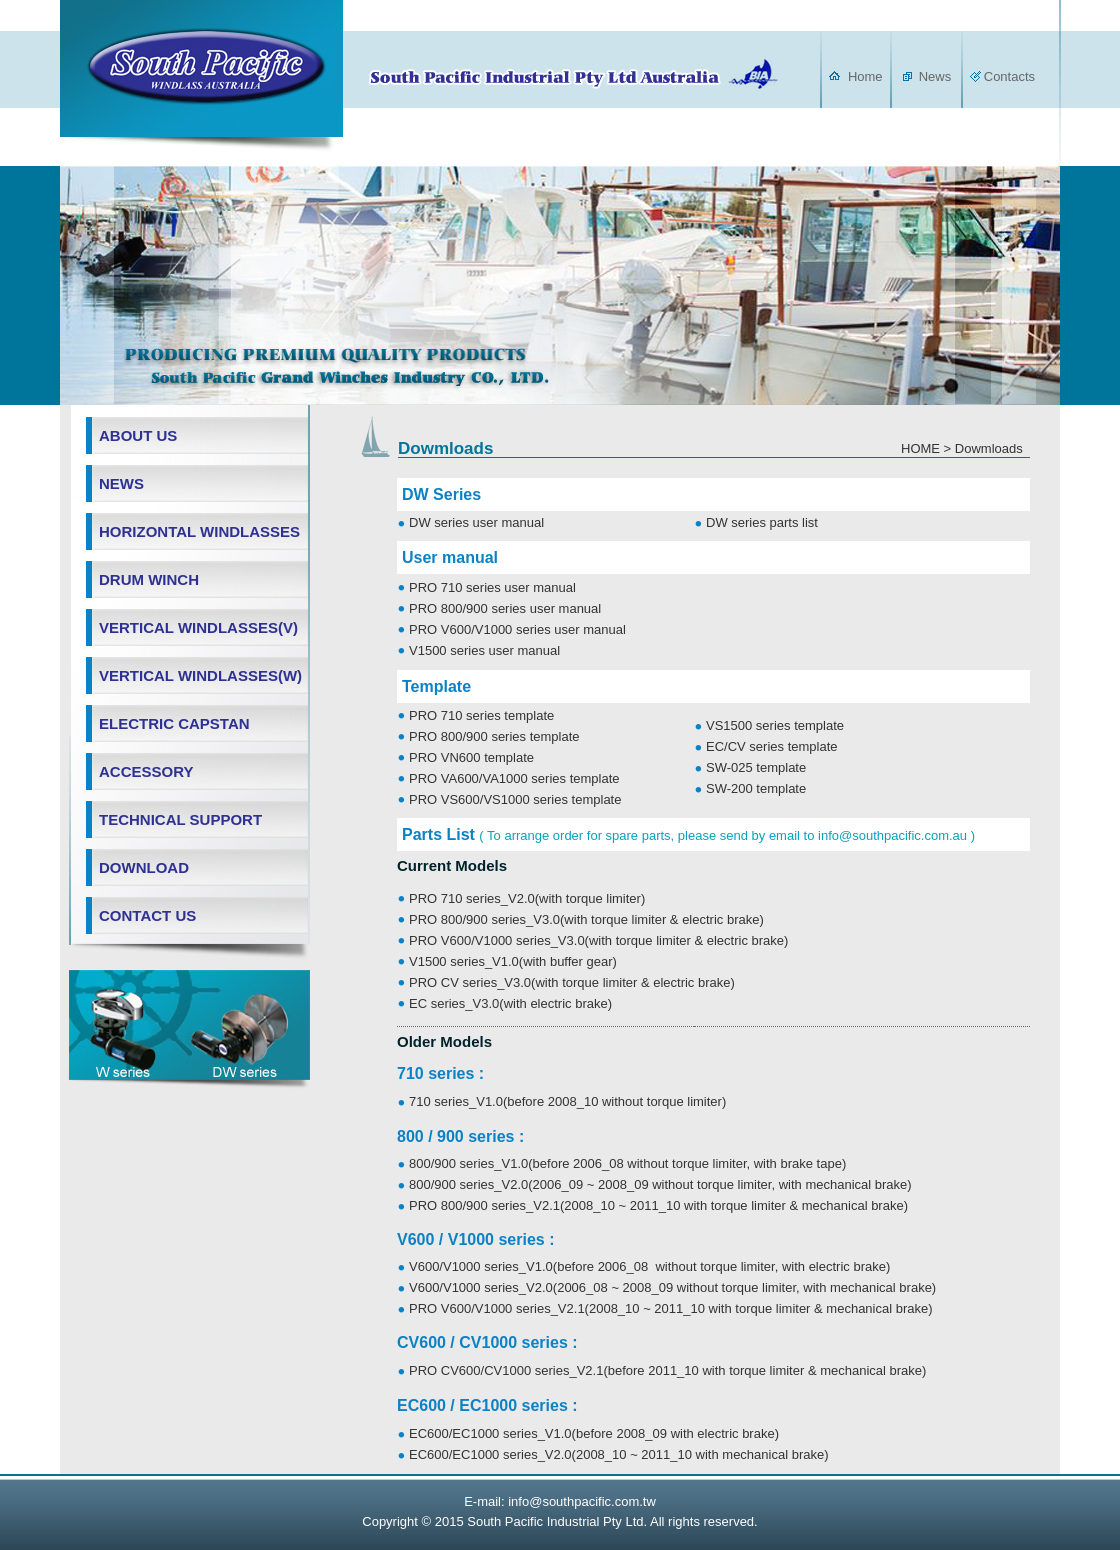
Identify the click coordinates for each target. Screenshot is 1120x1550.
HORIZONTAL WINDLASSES (199, 531)
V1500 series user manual (484, 650)
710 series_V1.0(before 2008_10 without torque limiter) (567, 1101)
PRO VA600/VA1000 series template (514, 778)
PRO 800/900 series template (494, 736)
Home (865, 76)
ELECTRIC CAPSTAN (174, 723)
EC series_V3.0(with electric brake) (510, 1003)
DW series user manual (476, 522)
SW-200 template (756, 788)
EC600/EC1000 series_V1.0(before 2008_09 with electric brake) (594, 1433)
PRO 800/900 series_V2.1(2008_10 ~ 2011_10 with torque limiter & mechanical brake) (658, 1205)
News (933, 76)
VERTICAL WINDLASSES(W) (200, 675)
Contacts (1009, 76)
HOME (920, 448)
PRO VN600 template (471, 757)
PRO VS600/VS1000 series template (515, 799)
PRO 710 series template (481, 715)
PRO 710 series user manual (492, 587)
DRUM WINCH (149, 579)
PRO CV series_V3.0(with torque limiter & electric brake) (572, 982)
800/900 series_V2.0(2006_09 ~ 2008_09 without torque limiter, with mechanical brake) (660, 1184)
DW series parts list (762, 522)
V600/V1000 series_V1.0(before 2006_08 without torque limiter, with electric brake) (649, 1266)
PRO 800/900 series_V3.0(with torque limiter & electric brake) (586, 919)
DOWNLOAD (144, 867)
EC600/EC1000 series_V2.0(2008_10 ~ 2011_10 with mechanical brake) (619, 1454)
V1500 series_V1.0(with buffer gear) (513, 961)
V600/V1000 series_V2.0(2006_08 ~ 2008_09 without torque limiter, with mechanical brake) (672, 1287)
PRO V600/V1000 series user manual (517, 629)
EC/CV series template (772, 746)
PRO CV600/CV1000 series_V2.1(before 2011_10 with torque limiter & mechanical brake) (667, 1370)
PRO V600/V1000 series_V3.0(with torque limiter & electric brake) (598, 940)
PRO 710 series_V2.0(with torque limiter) (527, 898)
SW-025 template (756, 767)
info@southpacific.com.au (892, 835)
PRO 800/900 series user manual (505, 608)
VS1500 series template (775, 725)
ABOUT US (138, 435)
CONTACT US (147, 915)
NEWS (121, 483)
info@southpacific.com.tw (582, 1501)
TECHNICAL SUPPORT (180, 819)
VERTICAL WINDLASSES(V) (198, 627)
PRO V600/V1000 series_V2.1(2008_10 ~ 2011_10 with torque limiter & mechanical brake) (671, 1308)
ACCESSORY (146, 771)
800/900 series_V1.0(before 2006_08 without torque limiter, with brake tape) (627, 1163)
